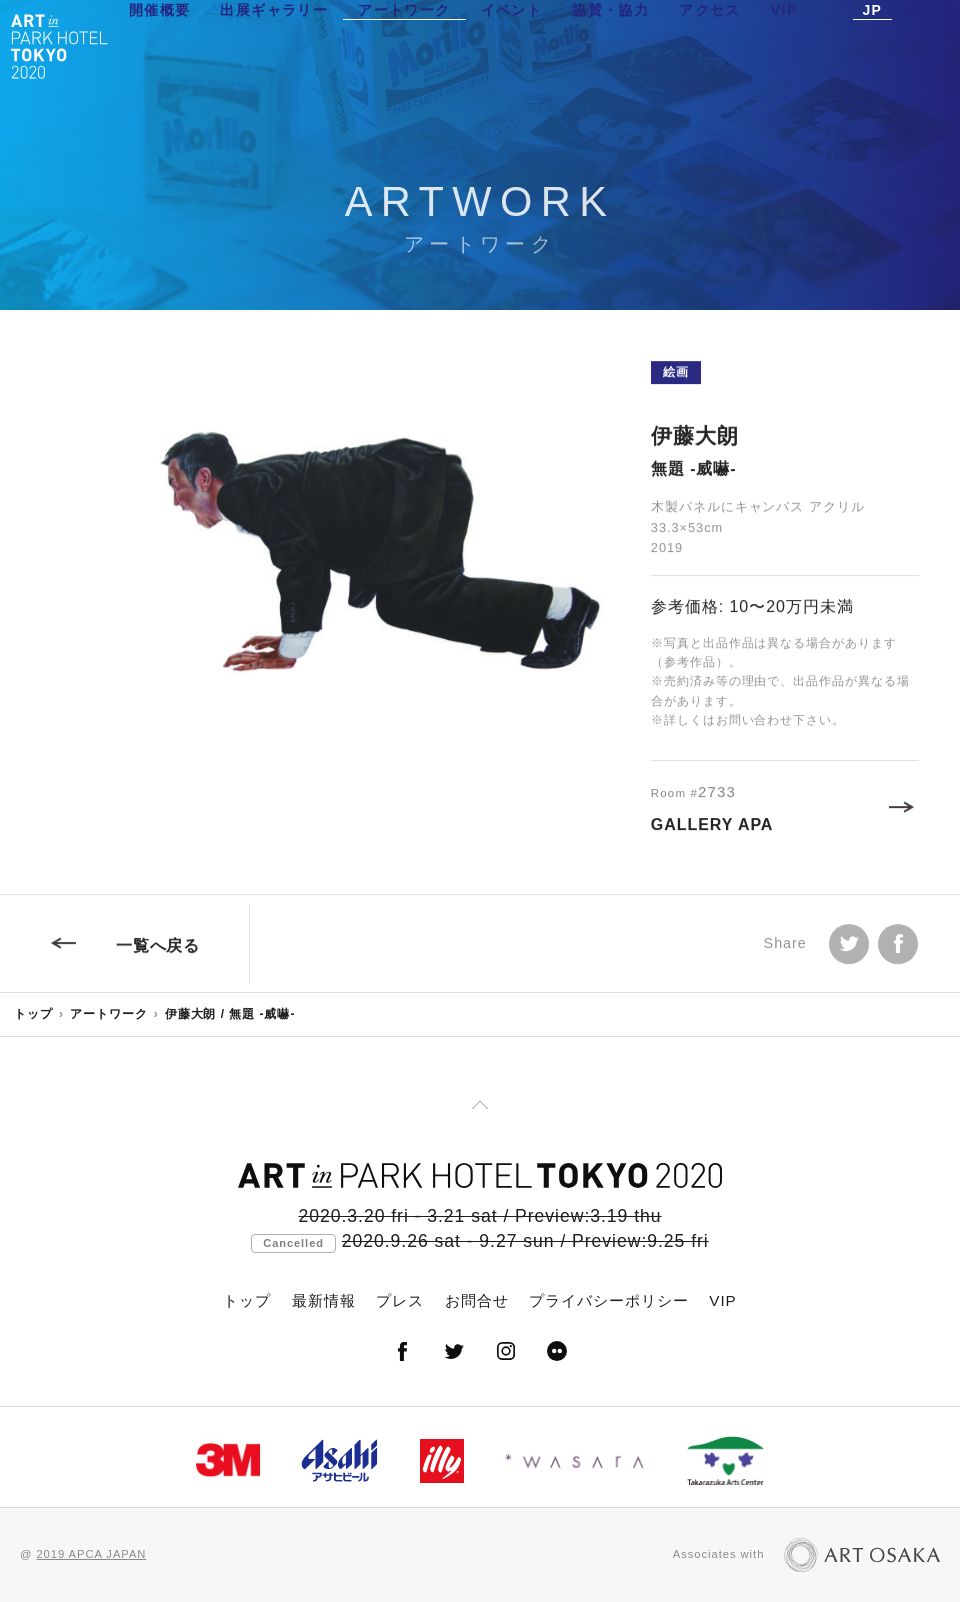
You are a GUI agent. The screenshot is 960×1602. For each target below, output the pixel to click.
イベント (512, 45)
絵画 (676, 379)
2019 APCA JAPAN (91, 1554)
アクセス (710, 45)
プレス (400, 1300)
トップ (33, 1014)
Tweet (849, 951)
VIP (784, 45)
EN (913, 45)
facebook (898, 951)
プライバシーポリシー (609, 1300)
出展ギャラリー (274, 45)
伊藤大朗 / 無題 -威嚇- (230, 1014)
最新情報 (324, 1300)
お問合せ (477, 1300)
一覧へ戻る (158, 952)
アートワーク (404, 45)
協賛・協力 (610, 45)
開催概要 (160, 45)
